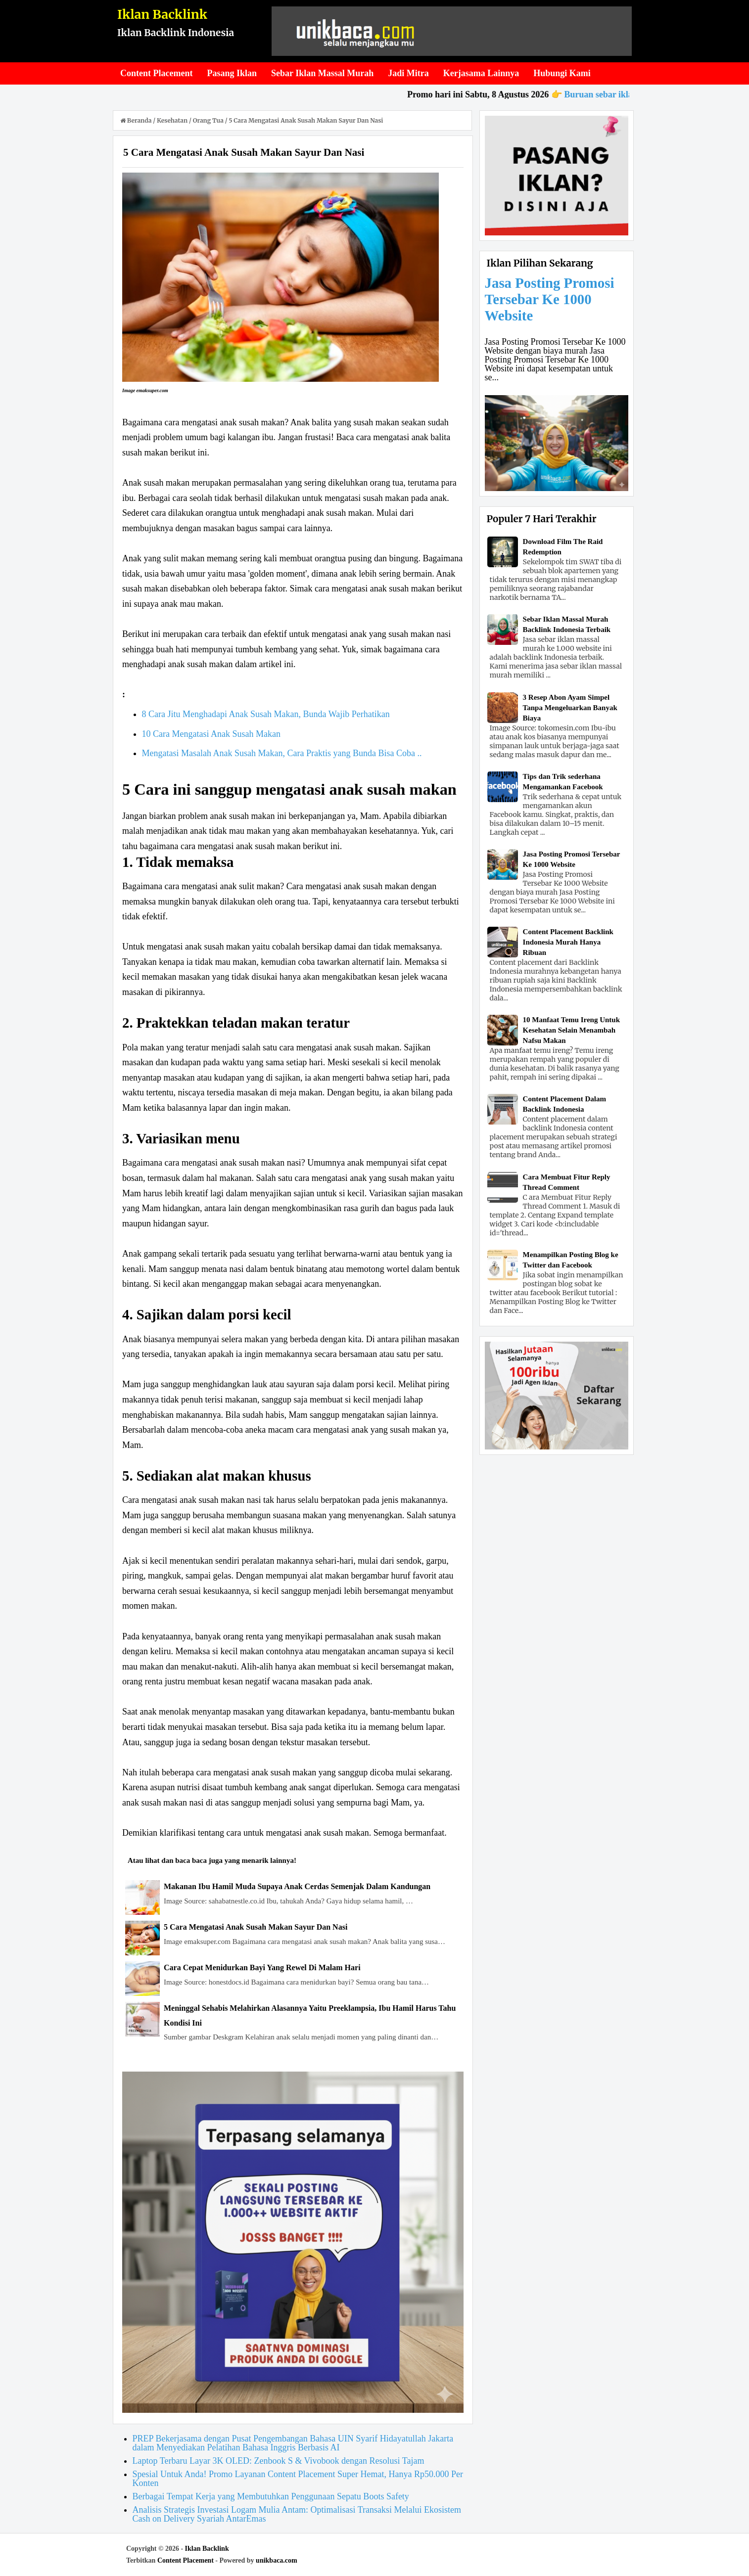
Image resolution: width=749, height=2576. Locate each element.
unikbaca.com (276, 2560)
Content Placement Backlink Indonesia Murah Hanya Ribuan (568, 942)
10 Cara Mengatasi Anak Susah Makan (211, 734)
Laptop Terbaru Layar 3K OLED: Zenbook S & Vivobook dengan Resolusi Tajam (278, 2461)
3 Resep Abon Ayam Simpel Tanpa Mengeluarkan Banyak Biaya (570, 707)
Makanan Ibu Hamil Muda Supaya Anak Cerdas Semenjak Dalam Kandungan (297, 1886)
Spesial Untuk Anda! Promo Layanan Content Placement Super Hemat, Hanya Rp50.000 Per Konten (298, 2478)
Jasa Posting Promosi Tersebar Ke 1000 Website (549, 299)
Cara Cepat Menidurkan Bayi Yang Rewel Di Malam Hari (262, 1967)
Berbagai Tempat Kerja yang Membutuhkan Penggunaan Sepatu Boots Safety (271, 2496)
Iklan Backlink (162, 14)
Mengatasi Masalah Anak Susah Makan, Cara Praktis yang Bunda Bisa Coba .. (282, 753)
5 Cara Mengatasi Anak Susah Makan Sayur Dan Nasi (255, 1927)
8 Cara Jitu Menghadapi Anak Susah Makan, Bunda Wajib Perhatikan (266, 714)
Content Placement (185, 2560)
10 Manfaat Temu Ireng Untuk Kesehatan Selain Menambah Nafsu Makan (571, 1030)
